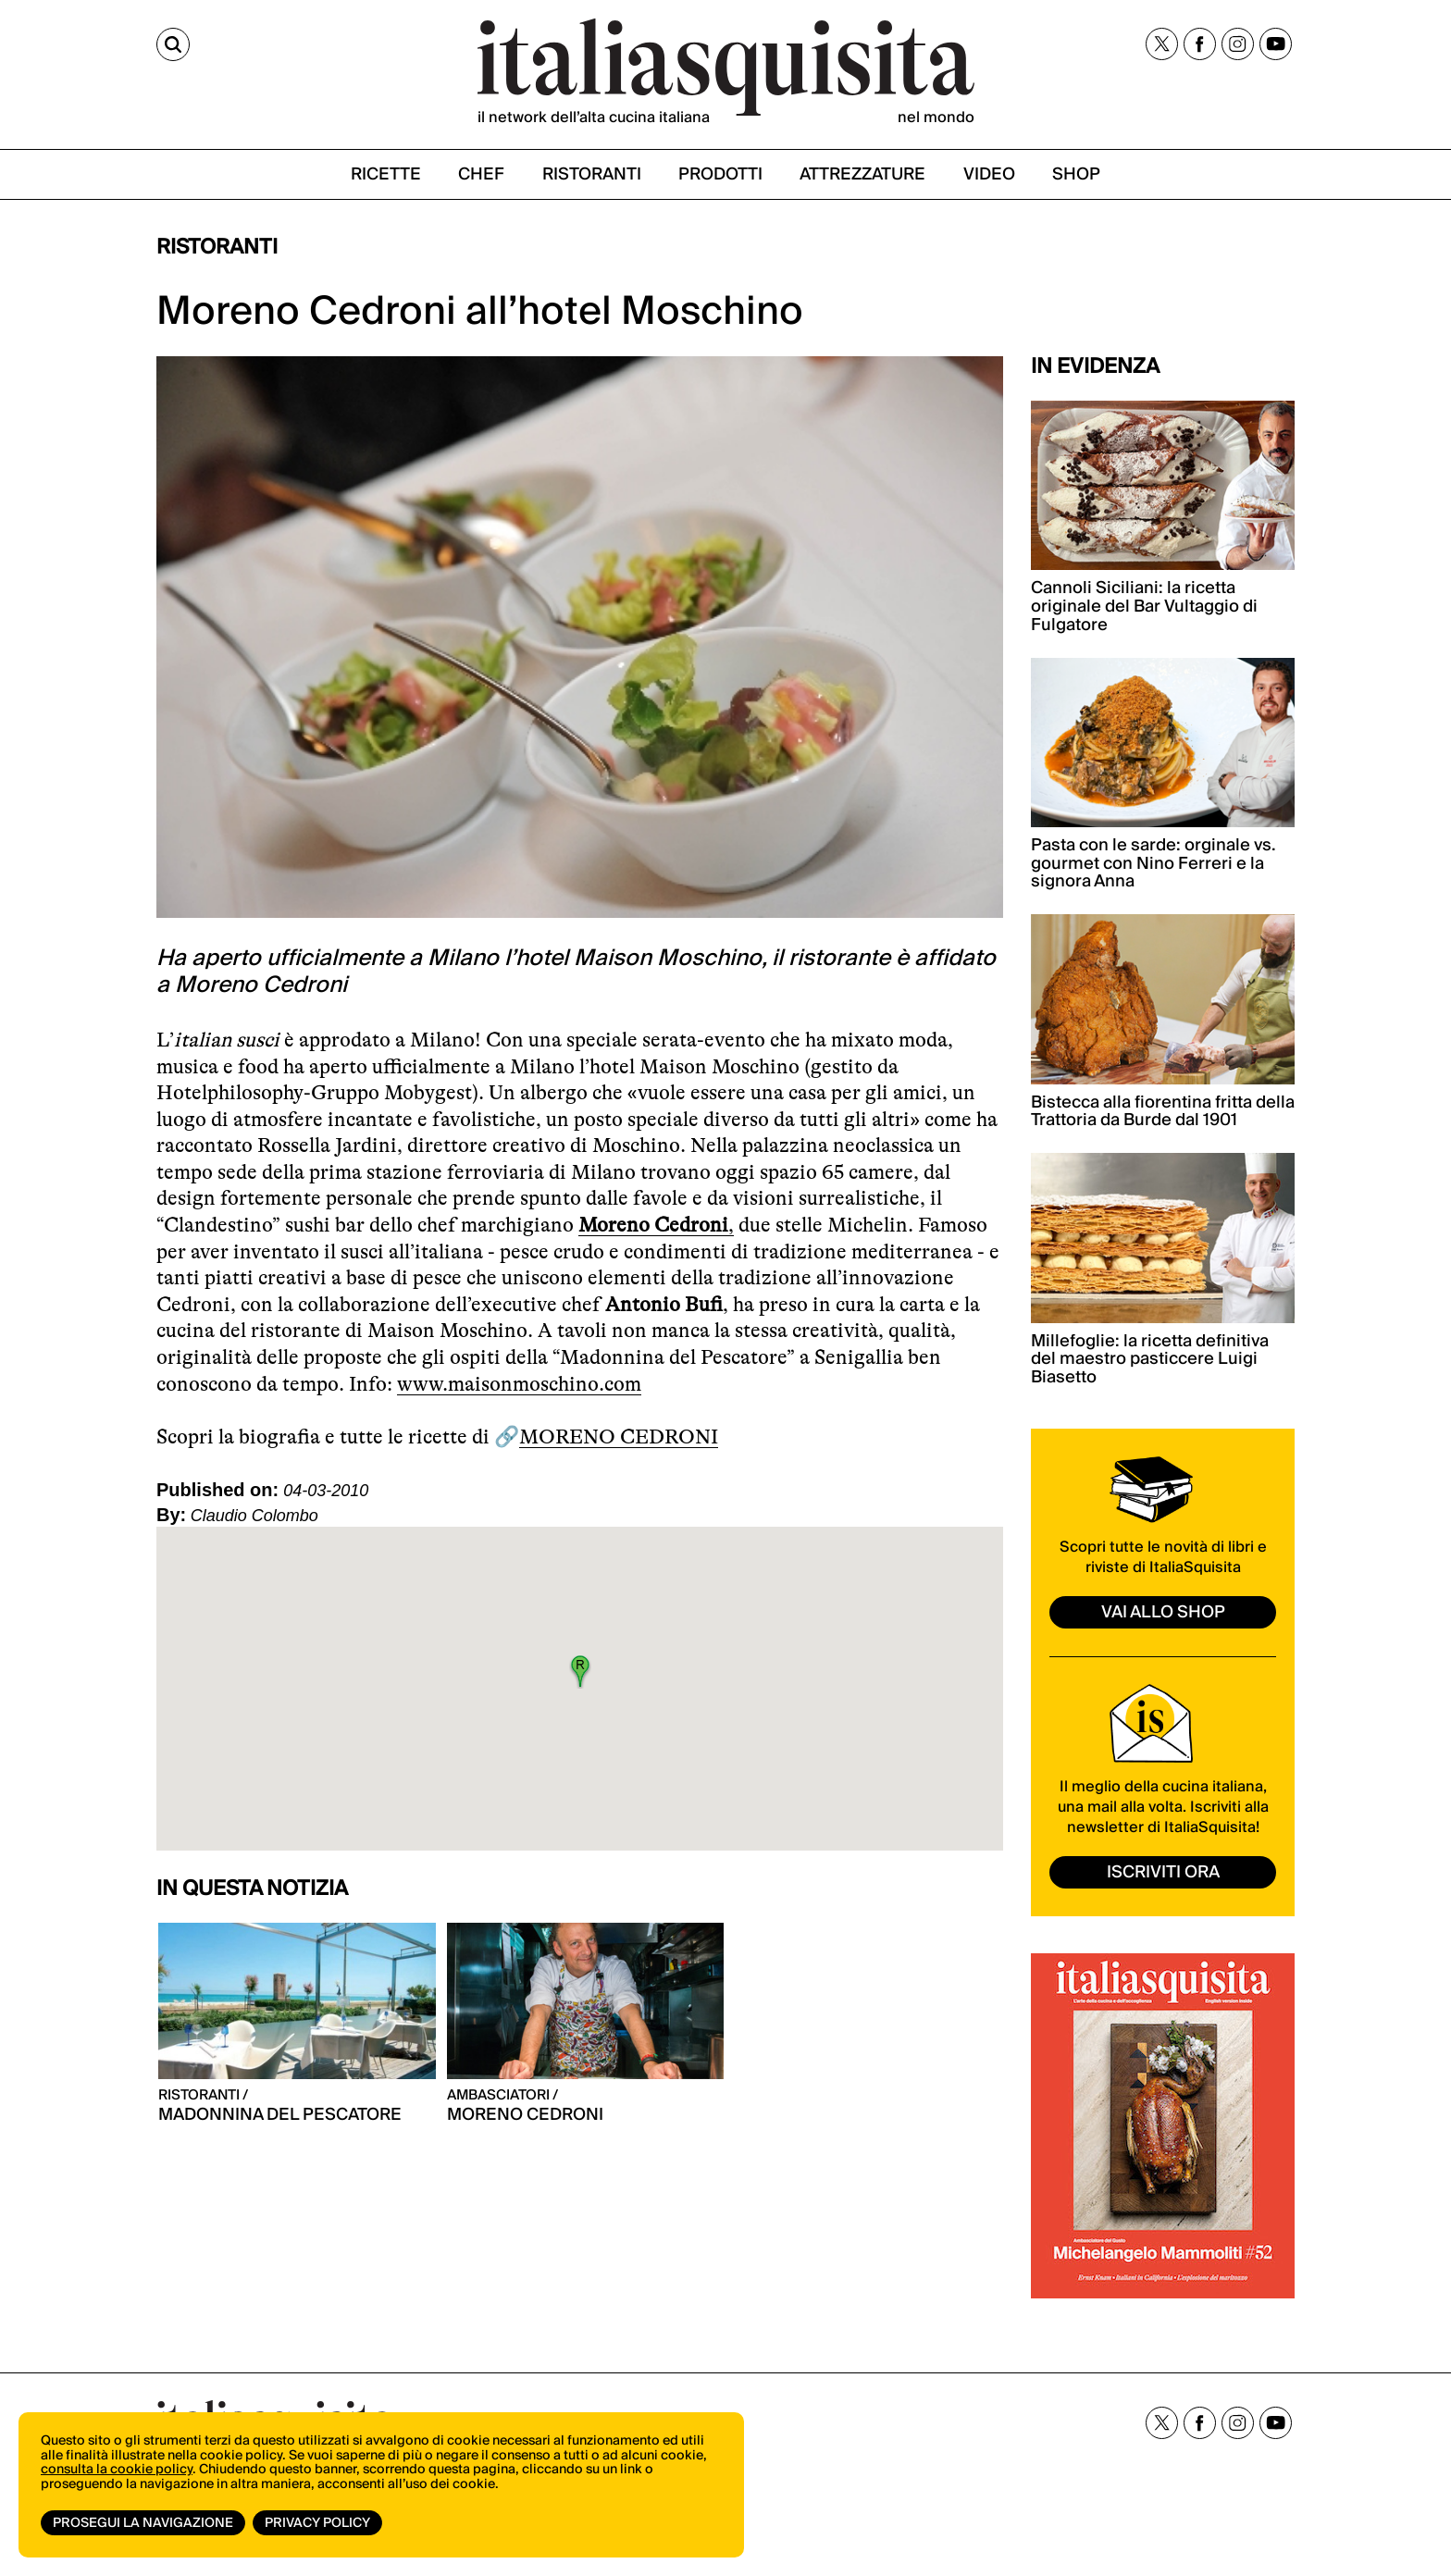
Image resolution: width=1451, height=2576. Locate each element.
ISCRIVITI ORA (1163, 1872)
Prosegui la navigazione (143, 2523)
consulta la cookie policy (116, 2469)
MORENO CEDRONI (618, 1436)
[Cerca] (173, 44)
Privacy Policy (317, 2523)
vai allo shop (1163, 1612)
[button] (580, 1671)
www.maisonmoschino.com (519, 1383)
